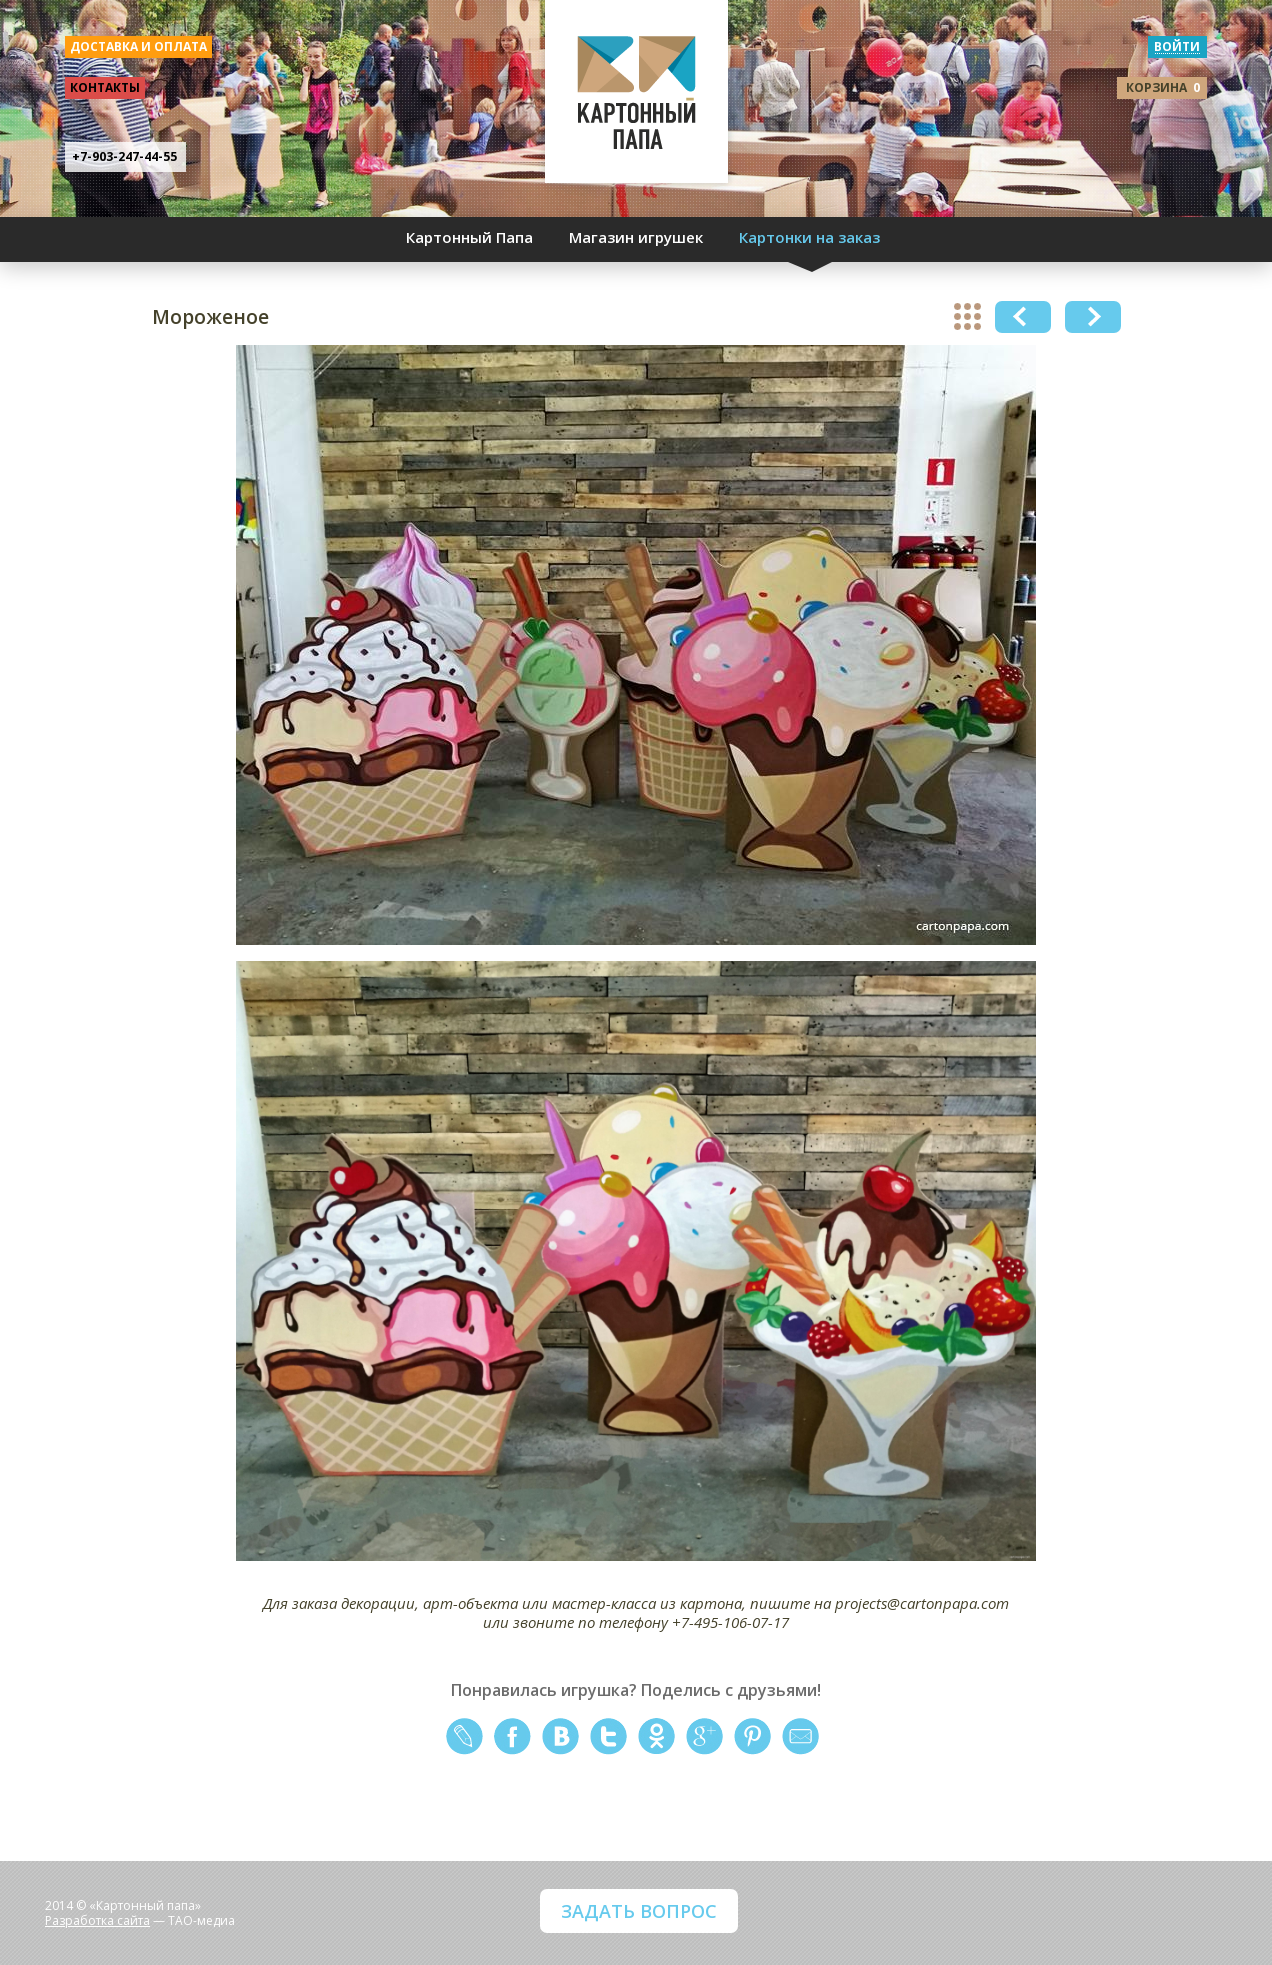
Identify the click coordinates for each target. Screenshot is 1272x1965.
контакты (105, 87)
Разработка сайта (97, 1920)
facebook (512, 1736)
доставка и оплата (138, 46)
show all (967, 316)
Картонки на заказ (809, 237)
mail (800, 1736)
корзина (1163, 87)
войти (1177, 46)
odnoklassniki (656, 1736)
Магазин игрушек (636, 237)
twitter (608, 1736)
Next (1093, 317)
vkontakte (560, 1736)
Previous (1023, 317)
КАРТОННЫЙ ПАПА (636, 100)
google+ (704, 1736)
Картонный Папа (469, 237)
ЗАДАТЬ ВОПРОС (639, 1911)
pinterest (752, 1736)
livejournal (464, 1736)
